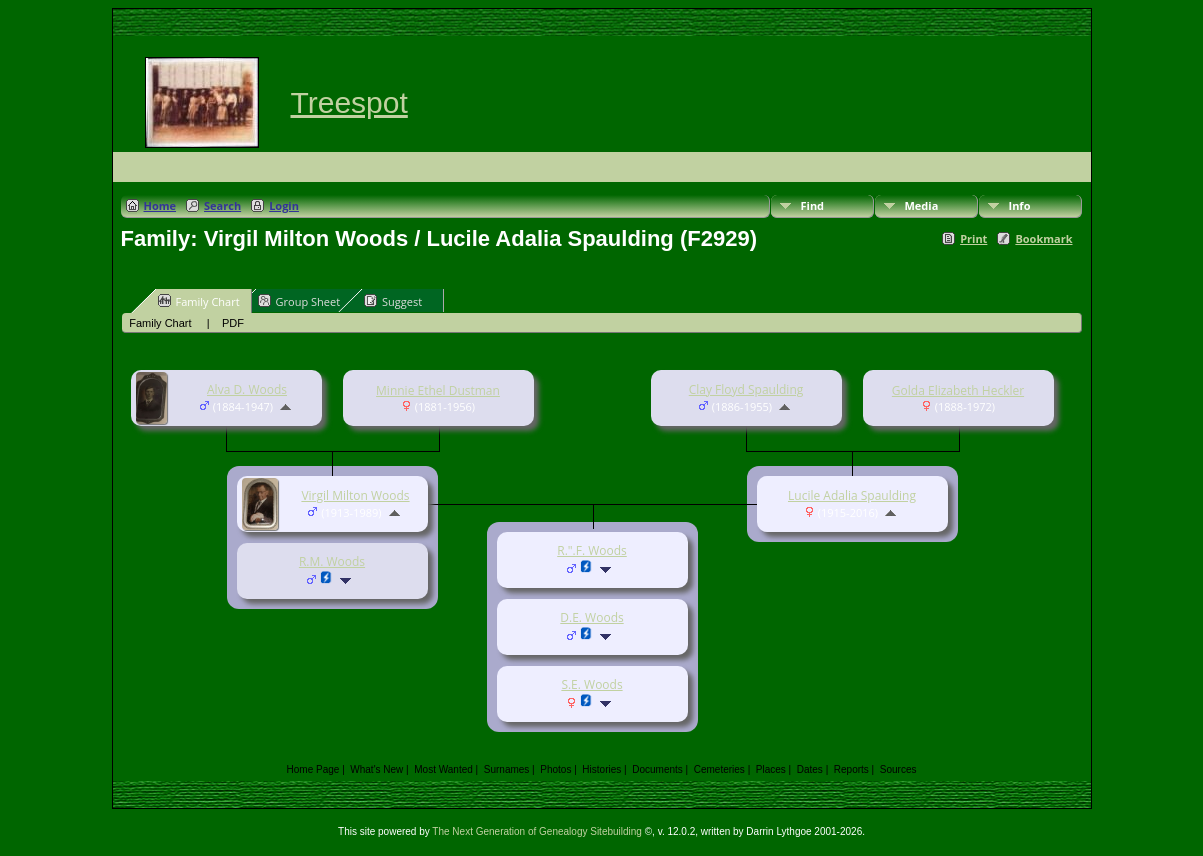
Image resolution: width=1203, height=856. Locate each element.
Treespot (349, 102)
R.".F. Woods (592, 550)
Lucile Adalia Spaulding (852, 495)
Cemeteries (719, 769)
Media (922, 205)
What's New (376, 769)
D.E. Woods (591, 617)
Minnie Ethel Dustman (438, 390)
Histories (601, 769)
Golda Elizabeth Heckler (958, 390)
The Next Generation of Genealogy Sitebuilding (537, 831)
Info (1020, 205)
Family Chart (199, 301)
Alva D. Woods (247, 389)
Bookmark (1043, 238)
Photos (555, 769)
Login (284, 205)
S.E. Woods (591, 684)
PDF (233, 323)
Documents (657, 769)
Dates (810, 769)
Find (813, 205)
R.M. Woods (332, 561)
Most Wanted (443, 769)
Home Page (313, 769)
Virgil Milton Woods (355, 495)
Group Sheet (299, 301)
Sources (898, 769)
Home (160, 205)
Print (973, 238)
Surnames (507, 769)
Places (771, 769)
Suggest (393, 301)
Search (222, 205)
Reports (851, 769)
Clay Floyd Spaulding (746, 389)
